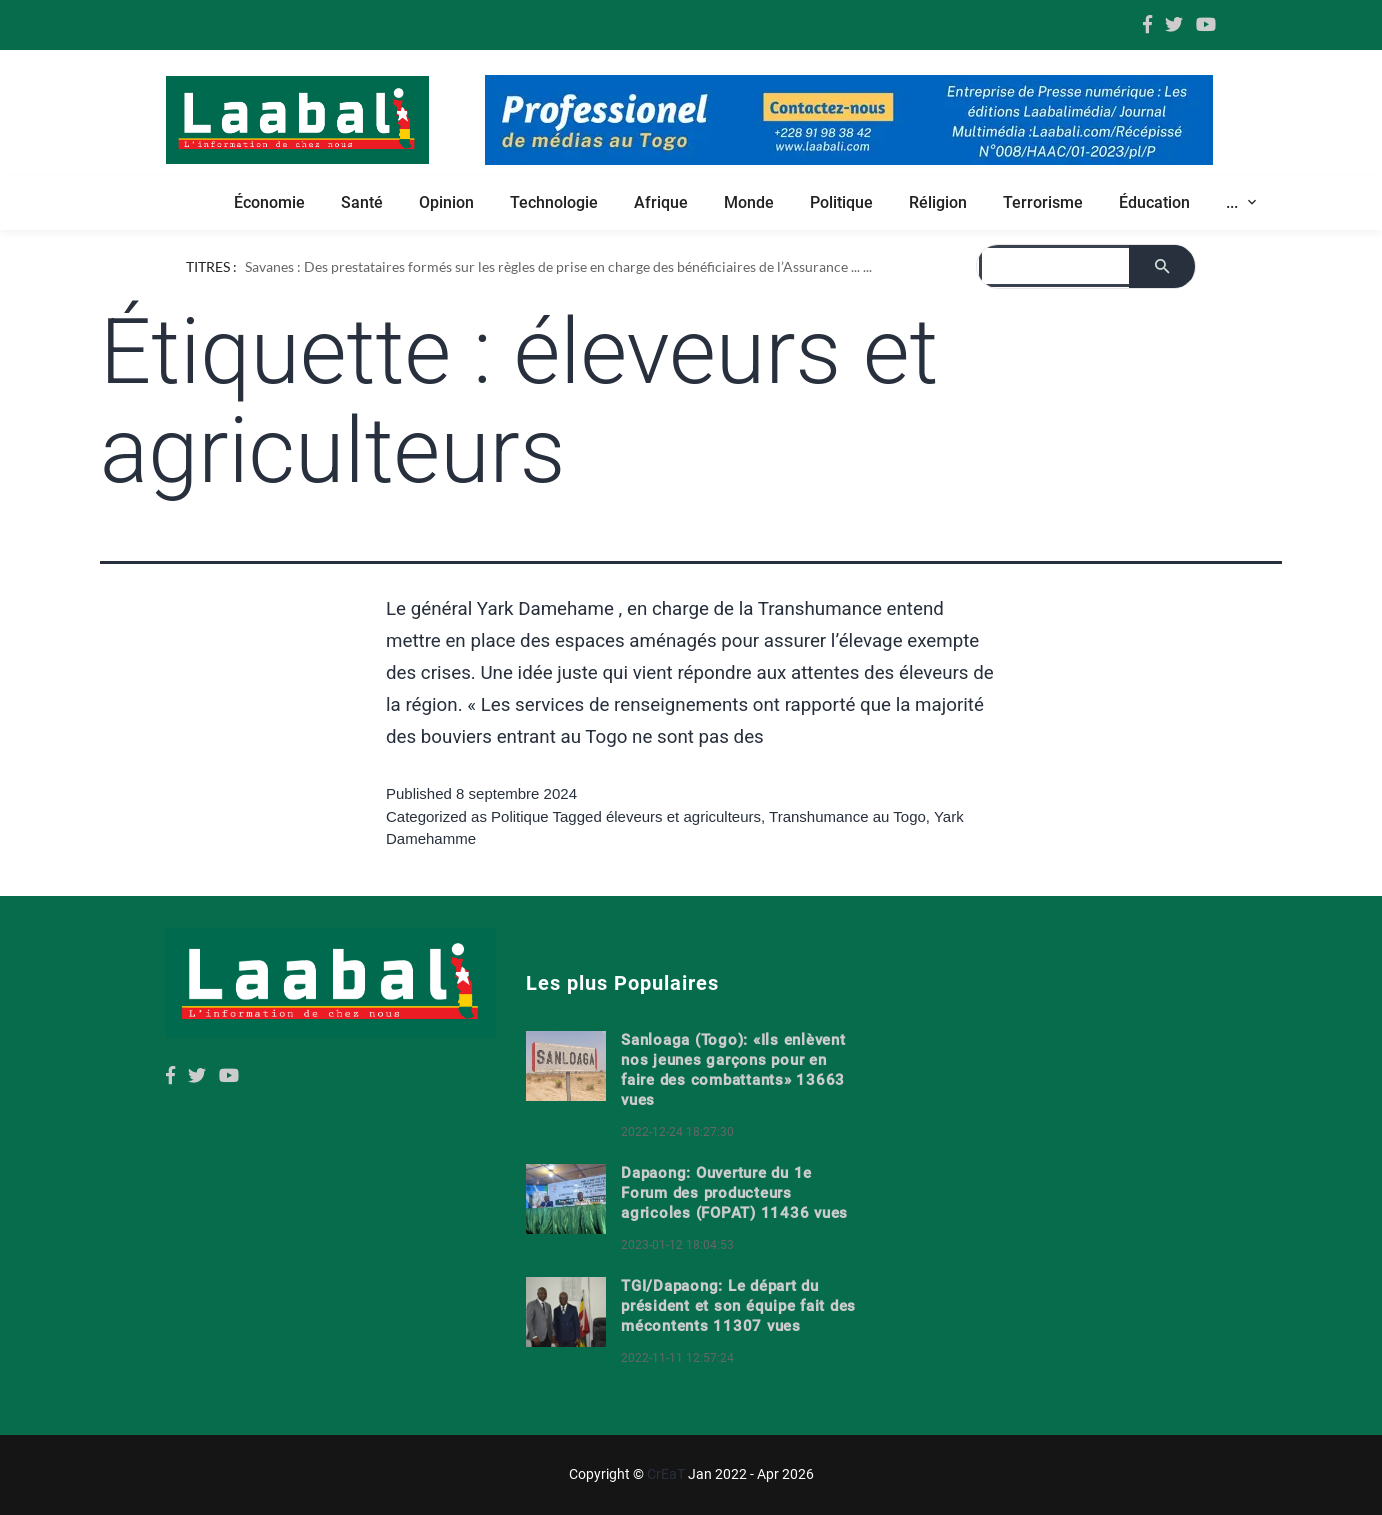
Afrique (661, 202)
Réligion (938, 202)
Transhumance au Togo (847, 816)
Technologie (554, 202)
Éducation (1154, 202)
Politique (841, 202)
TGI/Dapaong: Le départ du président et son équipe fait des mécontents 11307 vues (738, 1306)
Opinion (446, 202)
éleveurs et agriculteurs (683, 816)
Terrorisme (1043, 202)
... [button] (1234, 202)
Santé (362, 202)
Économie (269, 202)
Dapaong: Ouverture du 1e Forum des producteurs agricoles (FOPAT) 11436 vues (734, 1193)
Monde (749, 202)
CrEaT (666, 1474)
